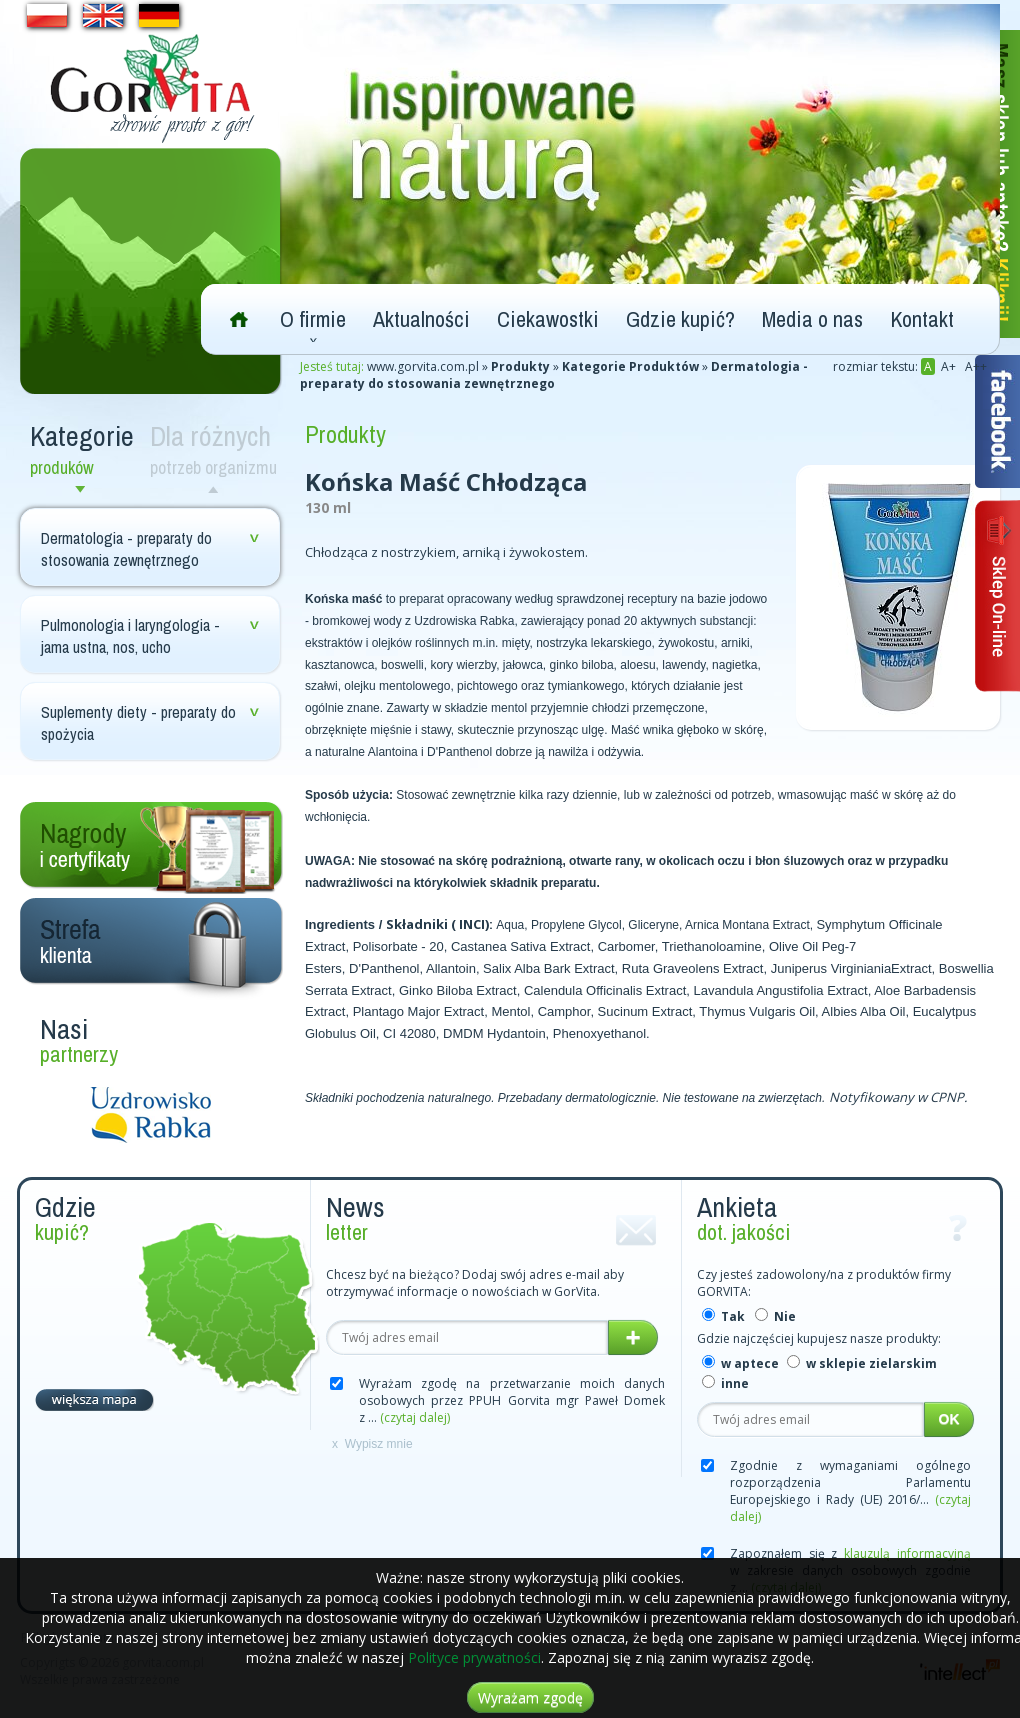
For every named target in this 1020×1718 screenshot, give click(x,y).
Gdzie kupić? (680, 319)
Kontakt (922, 319)
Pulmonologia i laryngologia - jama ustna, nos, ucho (130, 636)
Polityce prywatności (474, 1657)
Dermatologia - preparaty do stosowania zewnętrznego (126, 549)
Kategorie (85, 448)
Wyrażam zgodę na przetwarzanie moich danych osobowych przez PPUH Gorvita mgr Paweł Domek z (512, 1400)
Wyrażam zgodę (530, 1697)
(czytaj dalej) (415, 1417)
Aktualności (421, 319)
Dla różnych (217, 448)
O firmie (313, 319)
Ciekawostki (548, 319)
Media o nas (812, 319)
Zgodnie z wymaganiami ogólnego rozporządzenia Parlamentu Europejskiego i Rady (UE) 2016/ (850, 1491)
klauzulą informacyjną (907, 1553)
